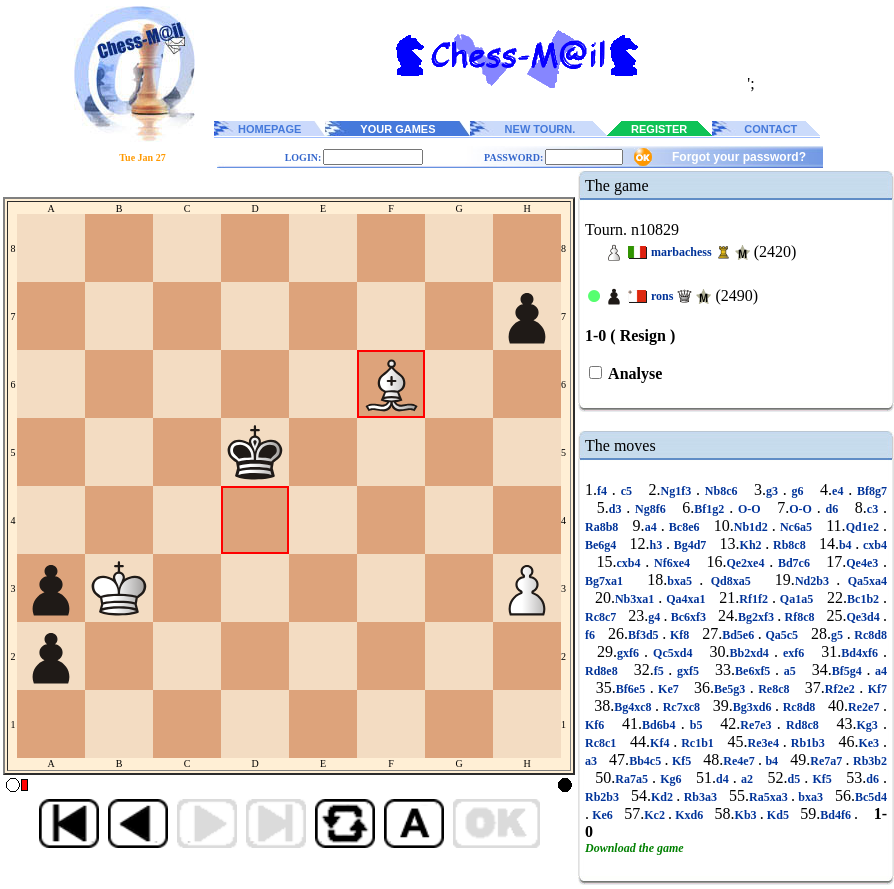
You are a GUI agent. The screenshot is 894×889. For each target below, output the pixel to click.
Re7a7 (827, 761)
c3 (875, 509)
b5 (696, 725)
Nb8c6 (721, 491)
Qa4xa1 (685, 599)
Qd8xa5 (730, 581)
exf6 (793, 653)
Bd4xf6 (862, 653)
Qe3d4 (864, 617)
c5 (626, 491)
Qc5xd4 (672, 653)
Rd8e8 (603, 671)
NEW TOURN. (540, 129)
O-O (749, 509)
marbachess (681, 252)
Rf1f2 (755, 599)
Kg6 (671, 779)
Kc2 (656, 815)
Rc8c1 (602, 743)
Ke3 (870, 743)
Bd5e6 (740, 635)
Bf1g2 (711, 509)
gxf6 (630, 653)
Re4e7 (740, 761)
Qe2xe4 (747, 563)
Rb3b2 (868, 761)
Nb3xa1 (636, 599)
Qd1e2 (864, 527)
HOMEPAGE (269, 129)
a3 (592, 761)
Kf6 (597, 725)
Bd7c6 (794, 563)
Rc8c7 (602, 617)
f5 (661, 671)
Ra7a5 (633, 779)
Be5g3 (732, 689)
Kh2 (753, 545)
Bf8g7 (869, 491)
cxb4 (873, 545)
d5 (795, 779)
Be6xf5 (755, 671)
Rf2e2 (842, 689)
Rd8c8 (802, 725)
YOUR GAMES (397, 129)
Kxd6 (689, 815)
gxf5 (687, 671)
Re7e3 (758, 725)
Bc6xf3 (688, 617)
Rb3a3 (700, 797)
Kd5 (778, 815)
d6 (832, 509)
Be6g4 (602, 545)
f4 (604, 491)
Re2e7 (865, 707)
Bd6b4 (661, 725)
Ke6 (602, 815)
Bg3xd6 (754, 707)
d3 (618, 509)
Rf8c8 (799, 617)
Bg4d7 (690, 545)
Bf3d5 (645, 635)
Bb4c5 (646, 761)
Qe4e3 (864, 563)
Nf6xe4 (672, 563)
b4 (847, 545)
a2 (747, 779)
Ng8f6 (650, 509)
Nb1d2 (753, 527)
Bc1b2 (865, 599)
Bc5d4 (871, 797)
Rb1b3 (808, 743)
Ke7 (669, 689)
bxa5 (683, 581)
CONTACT (770, 129)
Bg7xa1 (607, 581)
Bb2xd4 (752, 653)
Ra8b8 (603, 527)
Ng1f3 (678, 491)
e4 (840, 491)
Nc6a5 (796, 527)
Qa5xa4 (863, 581)
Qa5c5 (782, 635)
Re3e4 (765, 743)
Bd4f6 (837, 815)
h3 (658, 545)
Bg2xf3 (757, 617)
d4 (724, 779)
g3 (774, 491)
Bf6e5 (633, 689)
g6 (798, 491)
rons (662, 296)
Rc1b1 (697, 743)
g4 (655, 617)
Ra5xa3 (770, 797)
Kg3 (869, 725)
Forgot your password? (739, 157)
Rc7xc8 (681, 707)
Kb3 (747, 815)
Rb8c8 (789, 545)
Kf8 (679, 635)
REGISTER (659, 129)
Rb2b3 (603, 797)
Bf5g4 (849, 671)
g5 (839, 635)
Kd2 (663, 797)
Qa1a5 (796, 599)
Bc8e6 (684, 527)
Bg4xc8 (634, 707)
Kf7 (875, 689)
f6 (592, 635)
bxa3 (810, 797)
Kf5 (682, 761)
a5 (789, 671)
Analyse (633, 373)
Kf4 (661, 743)
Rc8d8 (869, 635)
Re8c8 (774, 689)
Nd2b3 (815, 581)
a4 (653, 527)
